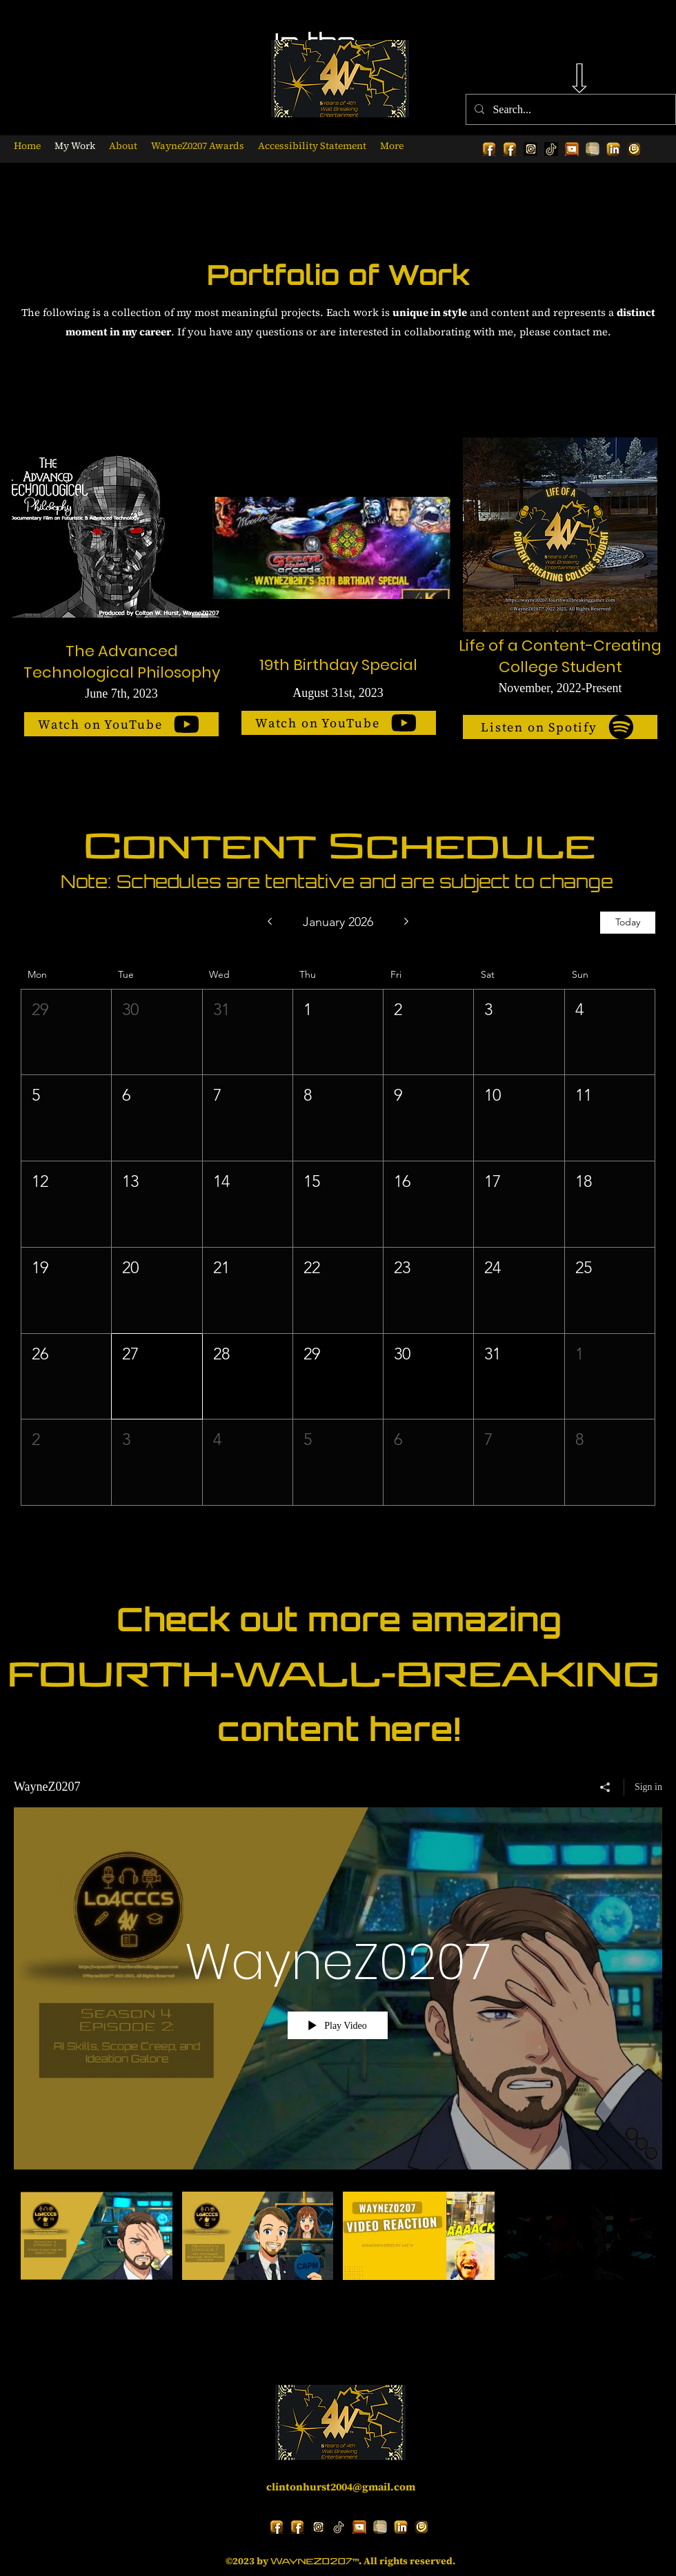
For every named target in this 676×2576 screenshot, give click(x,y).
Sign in (648, 1786)
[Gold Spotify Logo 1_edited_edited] (592, 149)
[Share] (605, 1786)
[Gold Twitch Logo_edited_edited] (634, 149)
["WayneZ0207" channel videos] (338, 2245)
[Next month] (406, 923)
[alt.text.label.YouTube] (572, 149)
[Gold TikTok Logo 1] (551, 149)
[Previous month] (269, 923)
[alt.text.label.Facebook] (489, 149)
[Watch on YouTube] (121, 724)
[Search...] (569, 110)
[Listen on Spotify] (560, 727)
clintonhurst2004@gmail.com (340, 2486)
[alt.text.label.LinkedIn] (613, 149)
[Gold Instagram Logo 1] (530, 149)
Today (627, 922)
